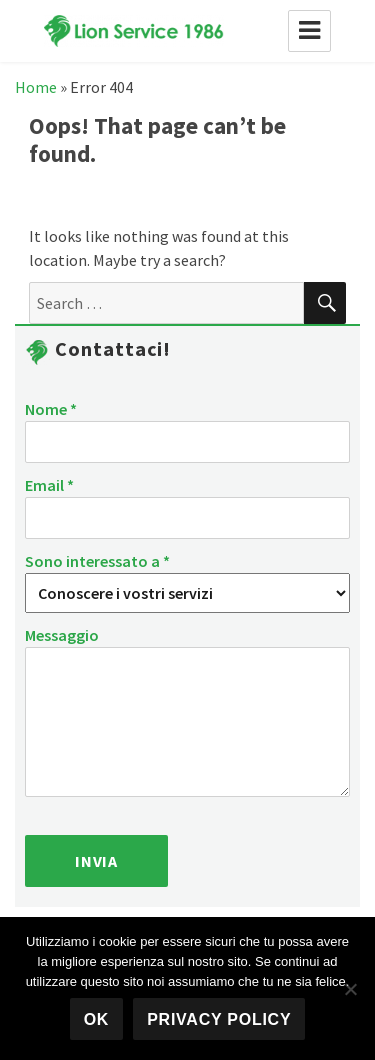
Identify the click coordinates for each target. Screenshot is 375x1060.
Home (36, 87)
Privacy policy (219, 1019)
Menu (309, 31)
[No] (350, 989)
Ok (97, 1019)
